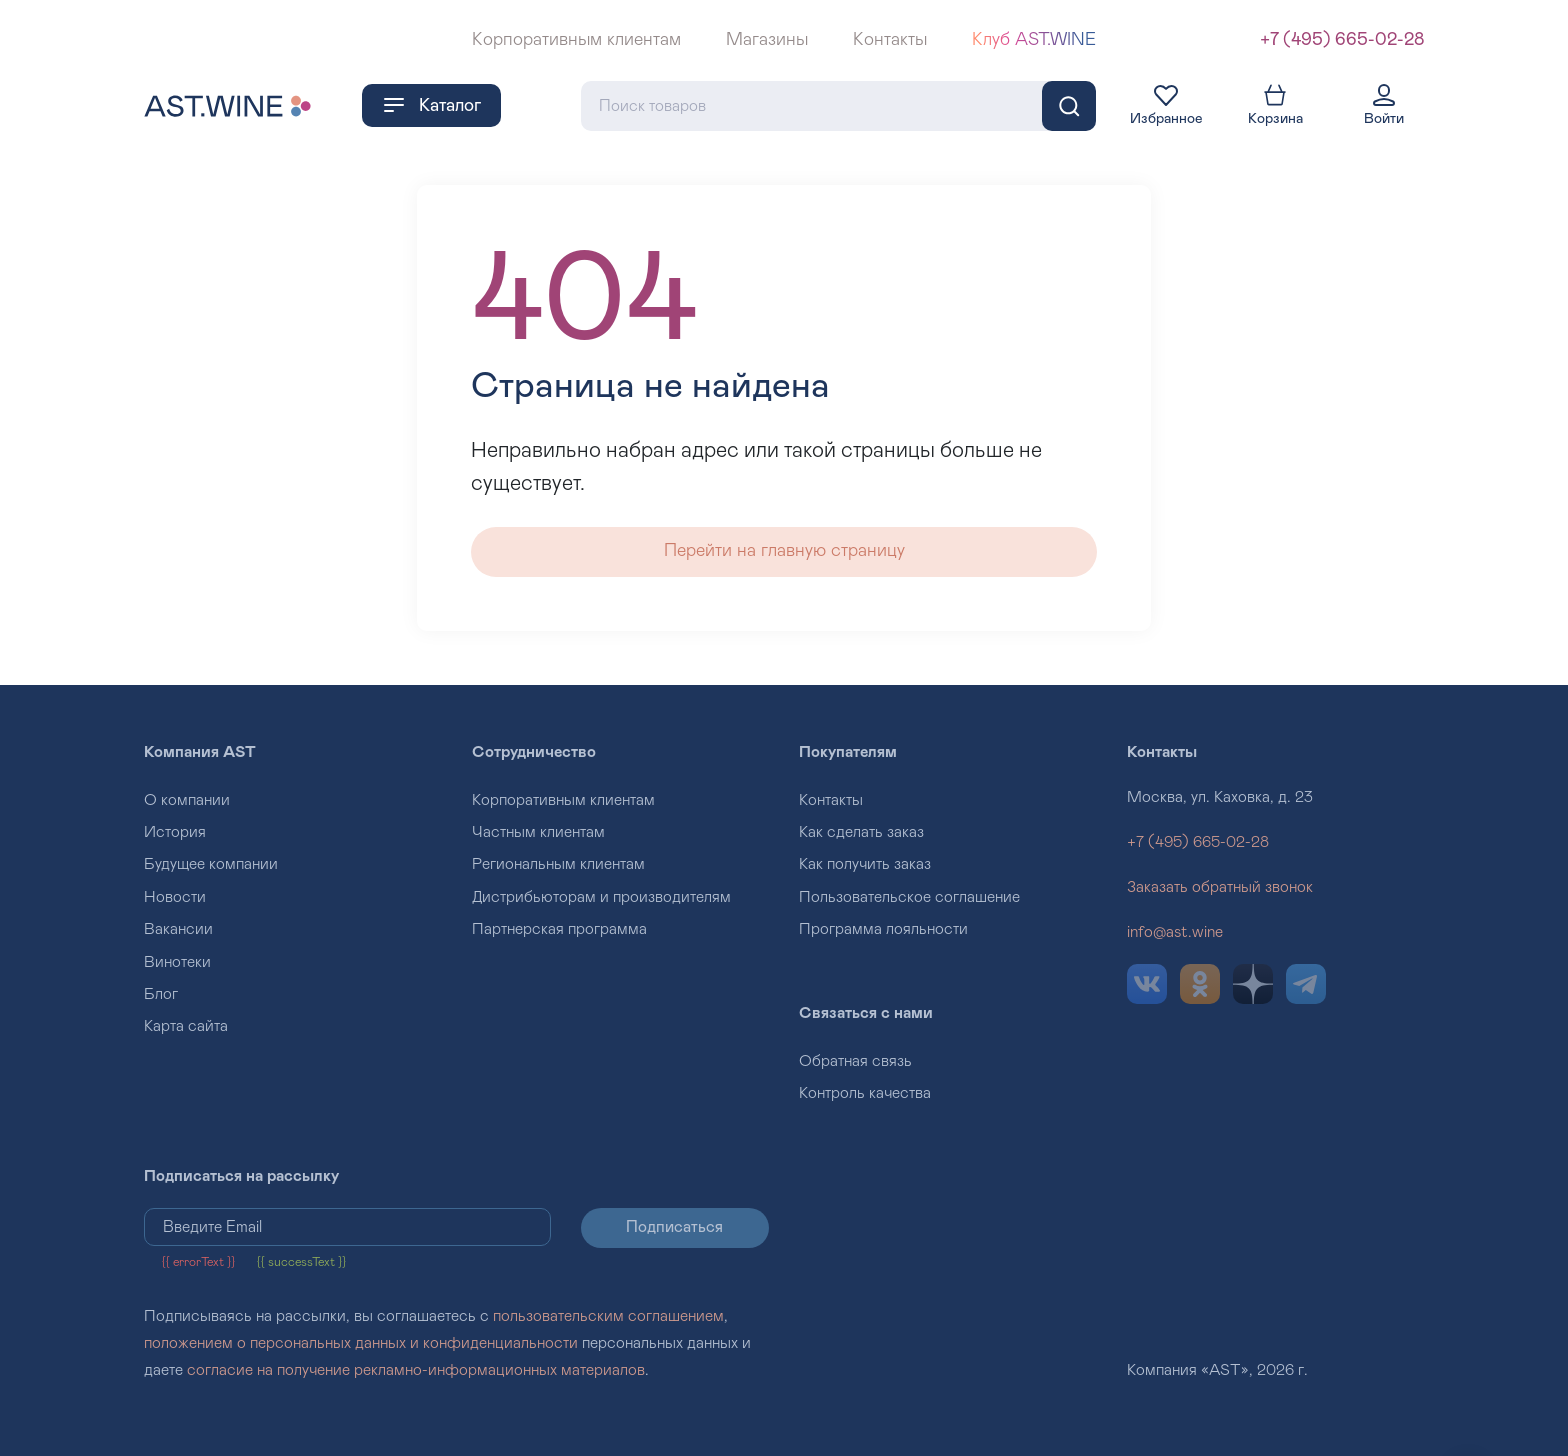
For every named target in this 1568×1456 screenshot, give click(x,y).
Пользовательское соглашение (909, 897)
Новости (175, 897)
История (175, 832)
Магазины (767, 40)
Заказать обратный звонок (1220, 887)
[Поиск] (1069, 106)
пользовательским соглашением (608, 1316)
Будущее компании (211, 864)
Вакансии (178, 929)
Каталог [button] (431, 105)
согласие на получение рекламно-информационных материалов (416, 1370)
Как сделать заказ (861, 832)
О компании (187, 800)
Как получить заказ (865, 864)
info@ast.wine (1175, 932)
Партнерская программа (559, 929)
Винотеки (177, 962)
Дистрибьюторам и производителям (601, 897)
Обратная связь (855, 1061)
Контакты (890, 40)
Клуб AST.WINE (1034, 40)
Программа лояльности (883, 929)
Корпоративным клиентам (576, 40)
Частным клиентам (538, 832)
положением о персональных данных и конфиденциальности (361, 1343)
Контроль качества (865, 1093)
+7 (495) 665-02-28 (1342, 40)
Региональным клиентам (558, 864)
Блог (161, 994)
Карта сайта (186, 1026)
